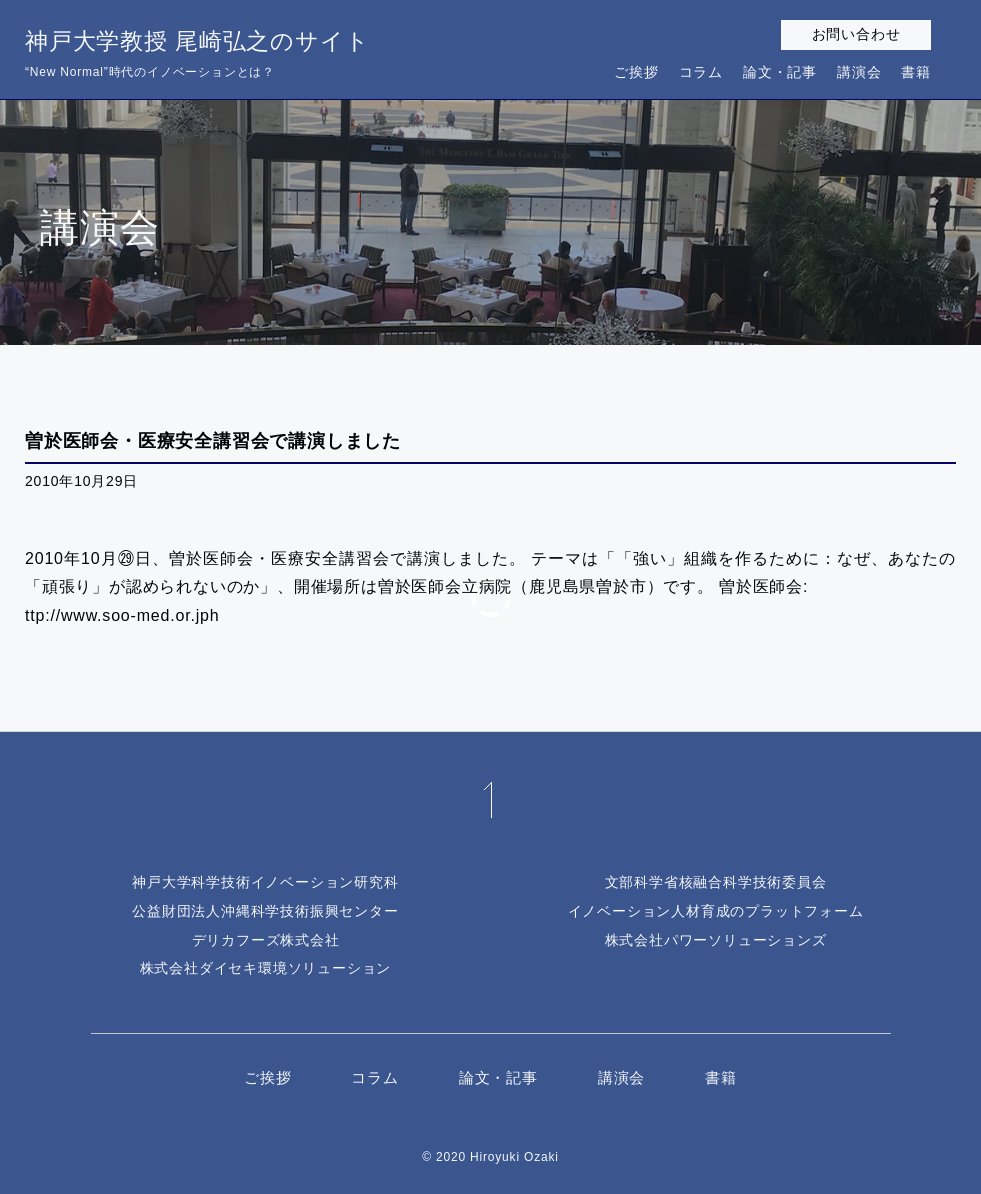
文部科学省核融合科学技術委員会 (716, 882)
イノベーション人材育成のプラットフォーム (716, 911)
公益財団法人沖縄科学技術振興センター (265, 911)
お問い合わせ (856, 34)
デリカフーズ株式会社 (266, 940)
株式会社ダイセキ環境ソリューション (266, 968)
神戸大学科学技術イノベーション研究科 (265, 882)
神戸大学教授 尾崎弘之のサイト (197, 56)
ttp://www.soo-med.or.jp (117, 615)
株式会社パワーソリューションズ (716, 940)
